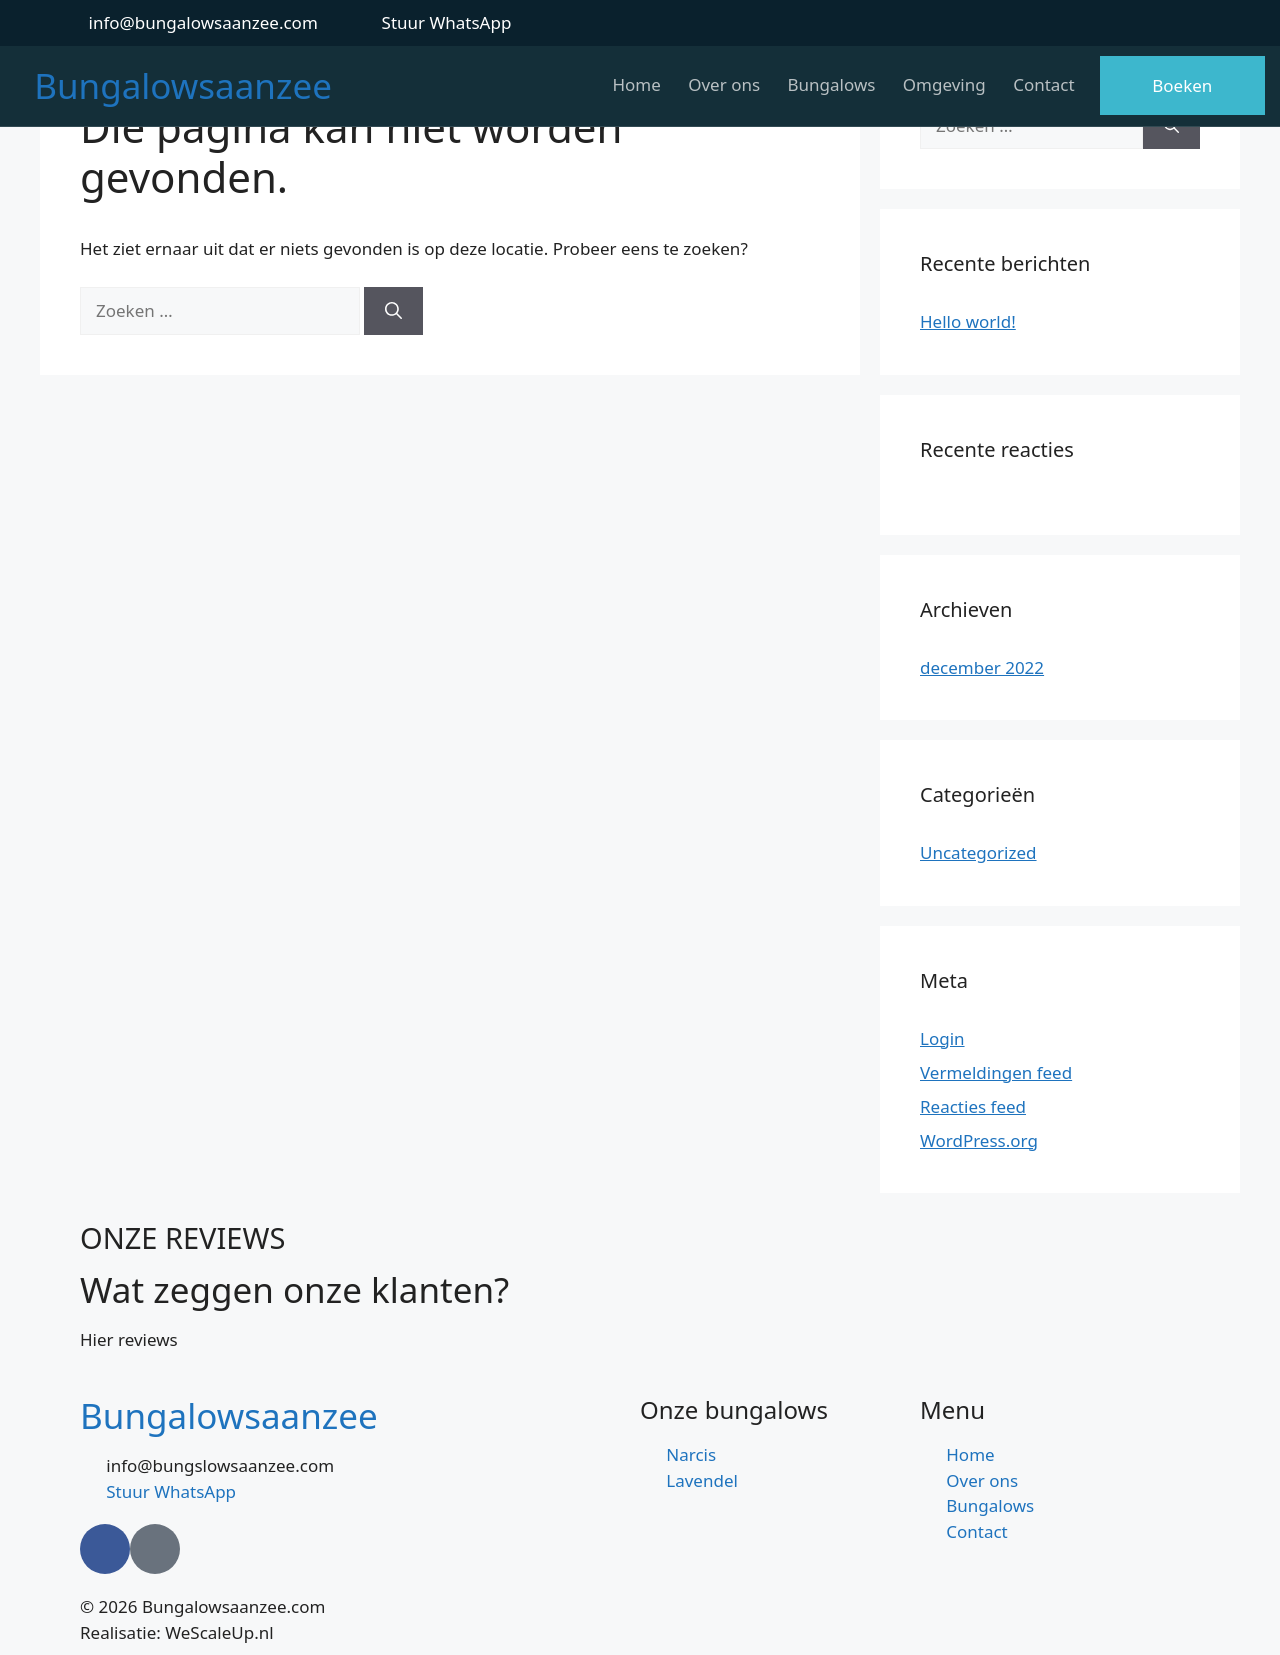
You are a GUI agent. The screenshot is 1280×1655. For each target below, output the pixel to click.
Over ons (717, 84)
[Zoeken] (393, 311)
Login (942, 1038)
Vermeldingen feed (996, 1072)
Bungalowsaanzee (183, 85)
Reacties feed (973, 1106)
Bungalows (826, 84)
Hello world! (968, 321)
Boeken (1182, 85)
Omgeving (941, 84)
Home (626, 84)
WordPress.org (979, 1140)
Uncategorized (978, 852)
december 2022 (982, 667)
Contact (1044, 84)
